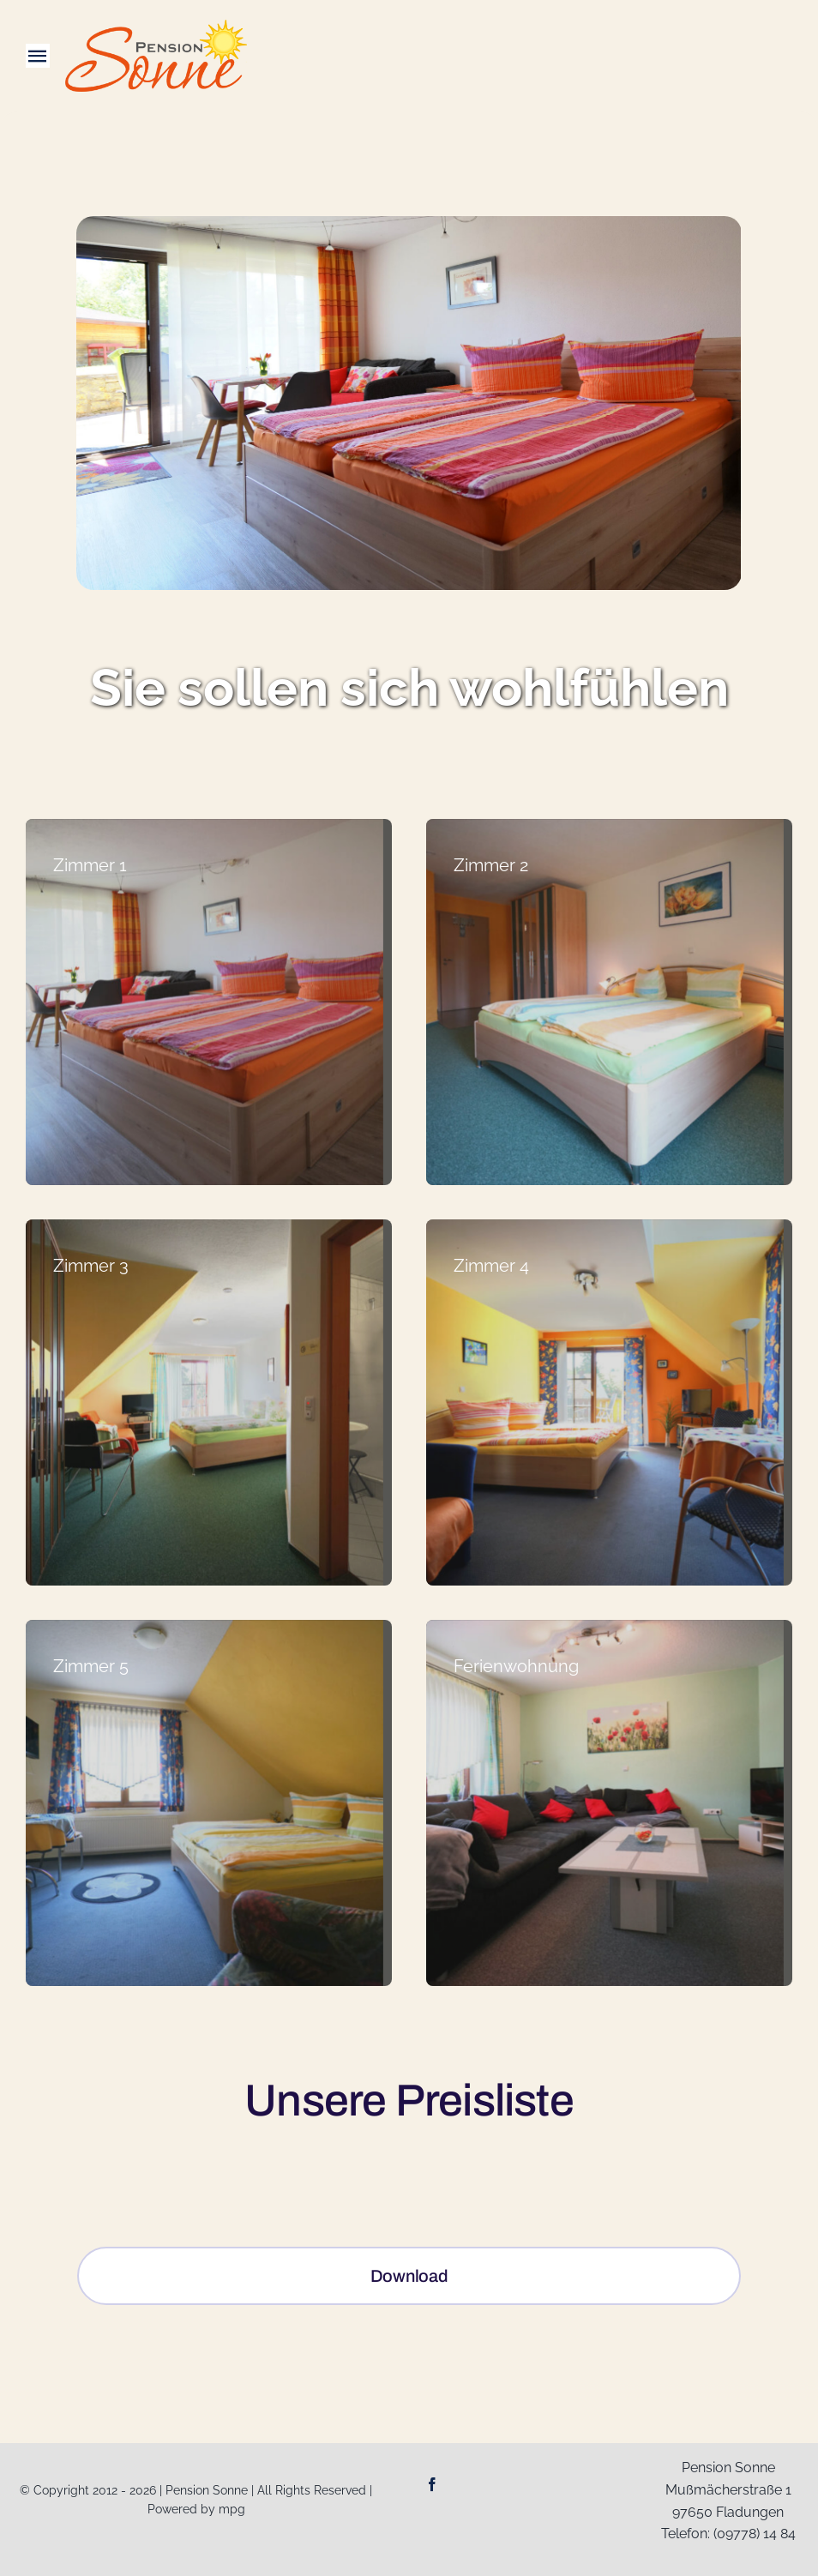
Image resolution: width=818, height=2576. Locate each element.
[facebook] (432, 2484)
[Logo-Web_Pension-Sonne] (156, 26)
